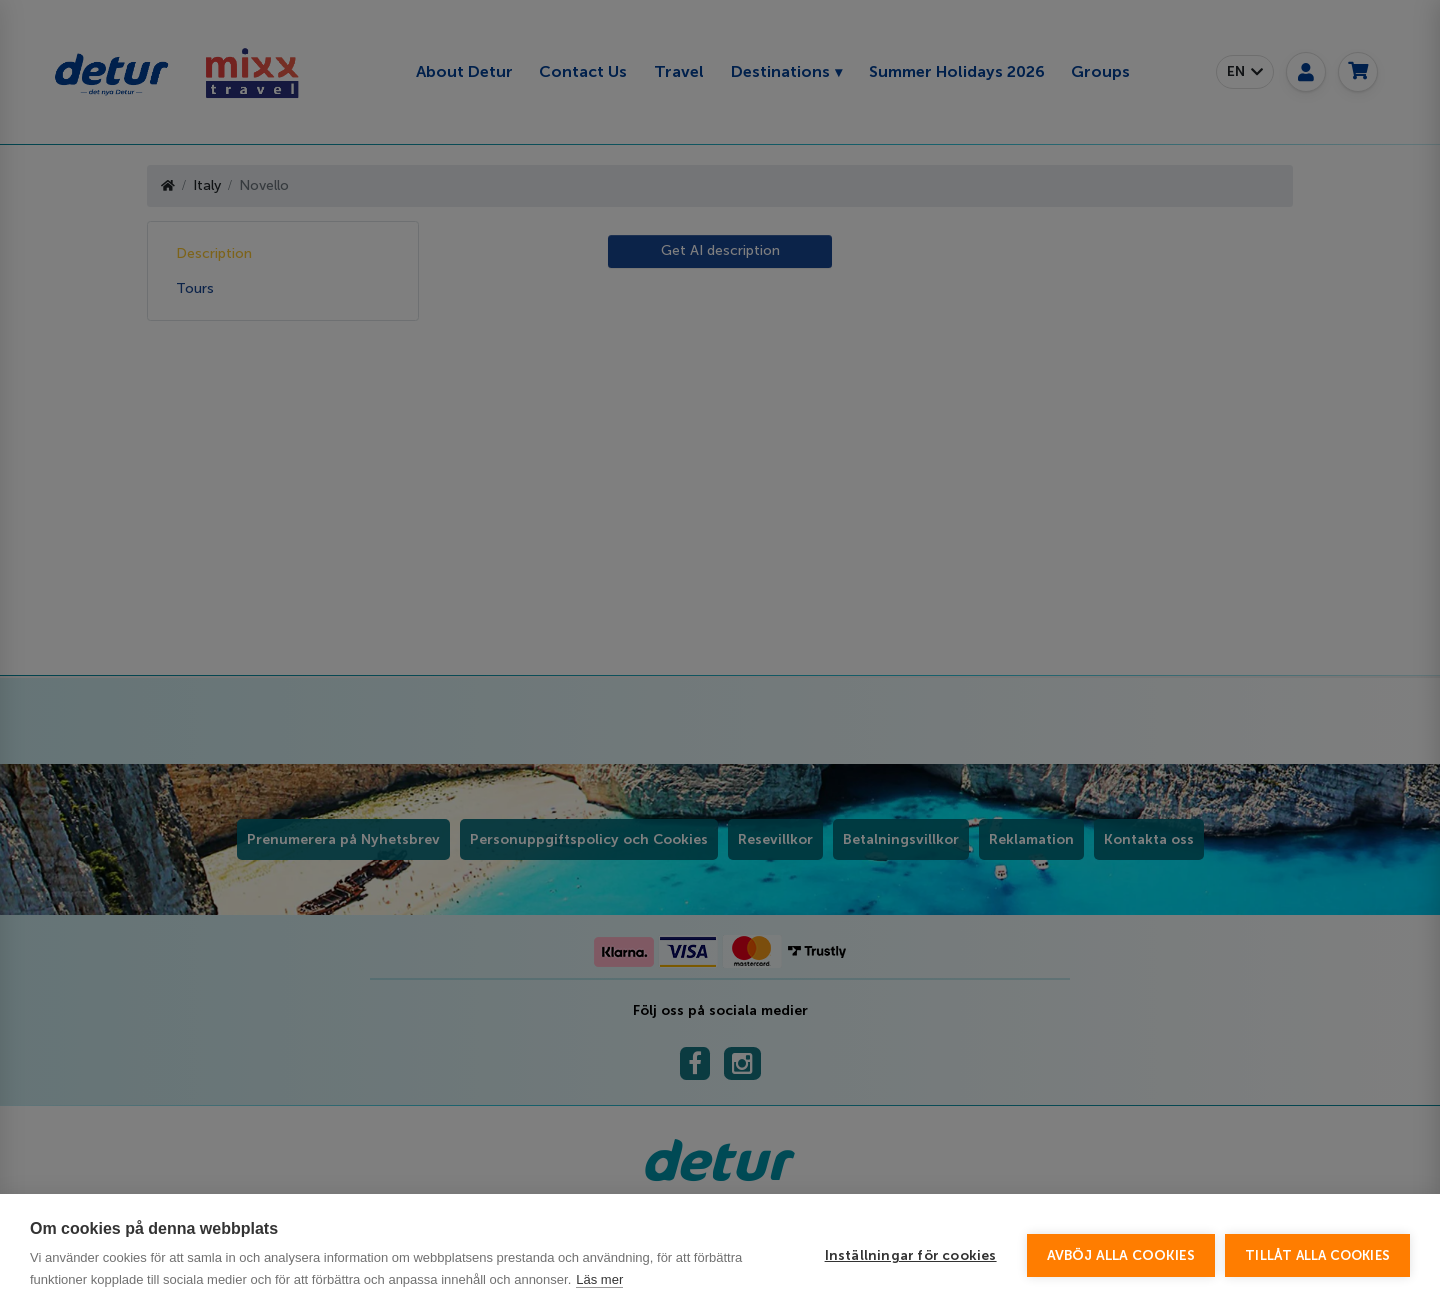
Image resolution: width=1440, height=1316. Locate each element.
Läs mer (599, 1279)
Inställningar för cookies (911, 1255)
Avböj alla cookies (1121, 1255)
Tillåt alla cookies (1317, 1255)
